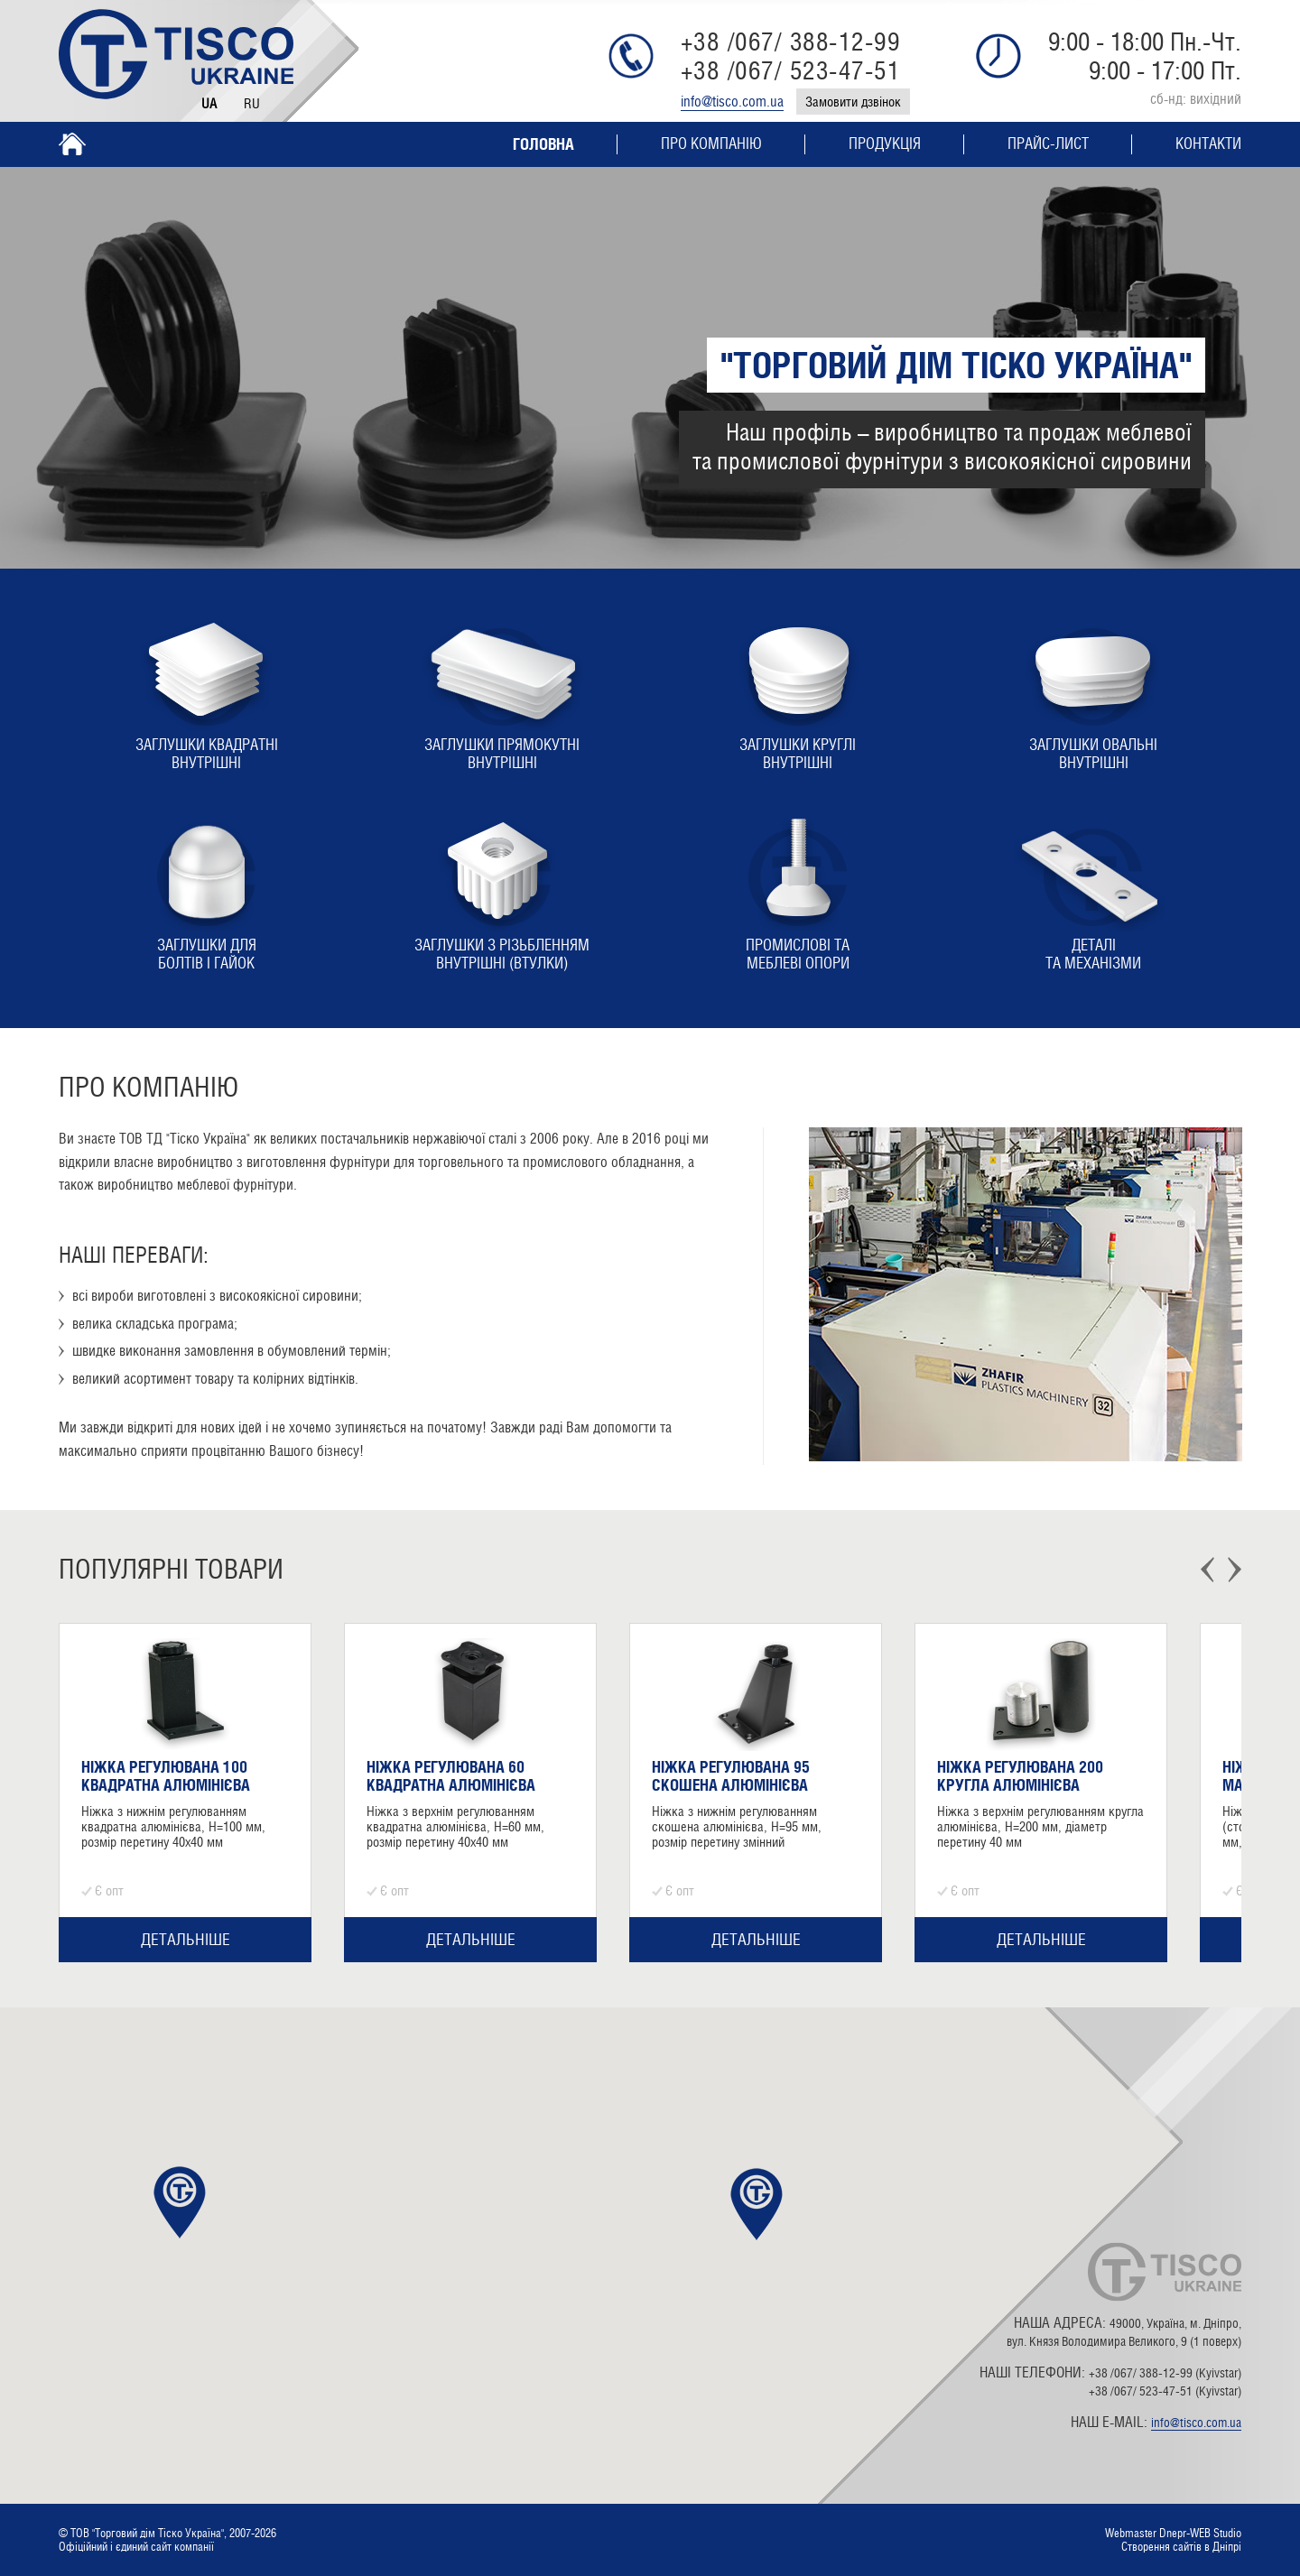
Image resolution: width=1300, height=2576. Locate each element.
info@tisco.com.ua (732, 101)
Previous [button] (1207, 1569)
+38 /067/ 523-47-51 (791, 70)
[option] (185, 1792)
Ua (209, 103)
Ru (252, 103)
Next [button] (1234, 1569)
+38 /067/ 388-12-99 (791, 41)
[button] (756, 2204)
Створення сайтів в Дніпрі (1181, 2546)
